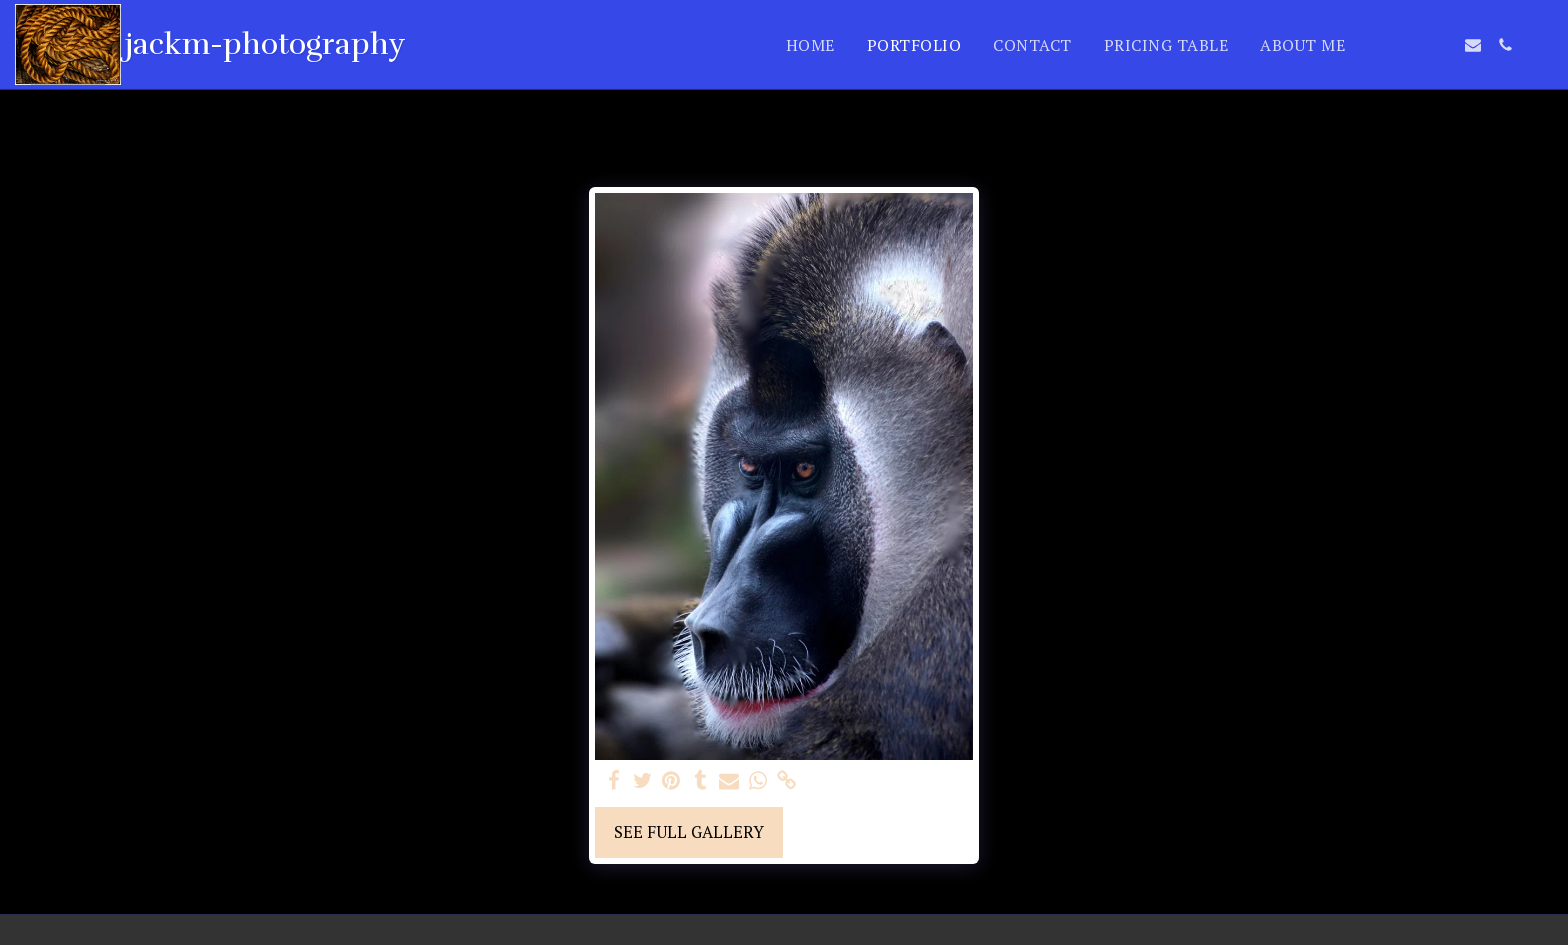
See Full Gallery (689, 832)
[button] (1377, 45)
